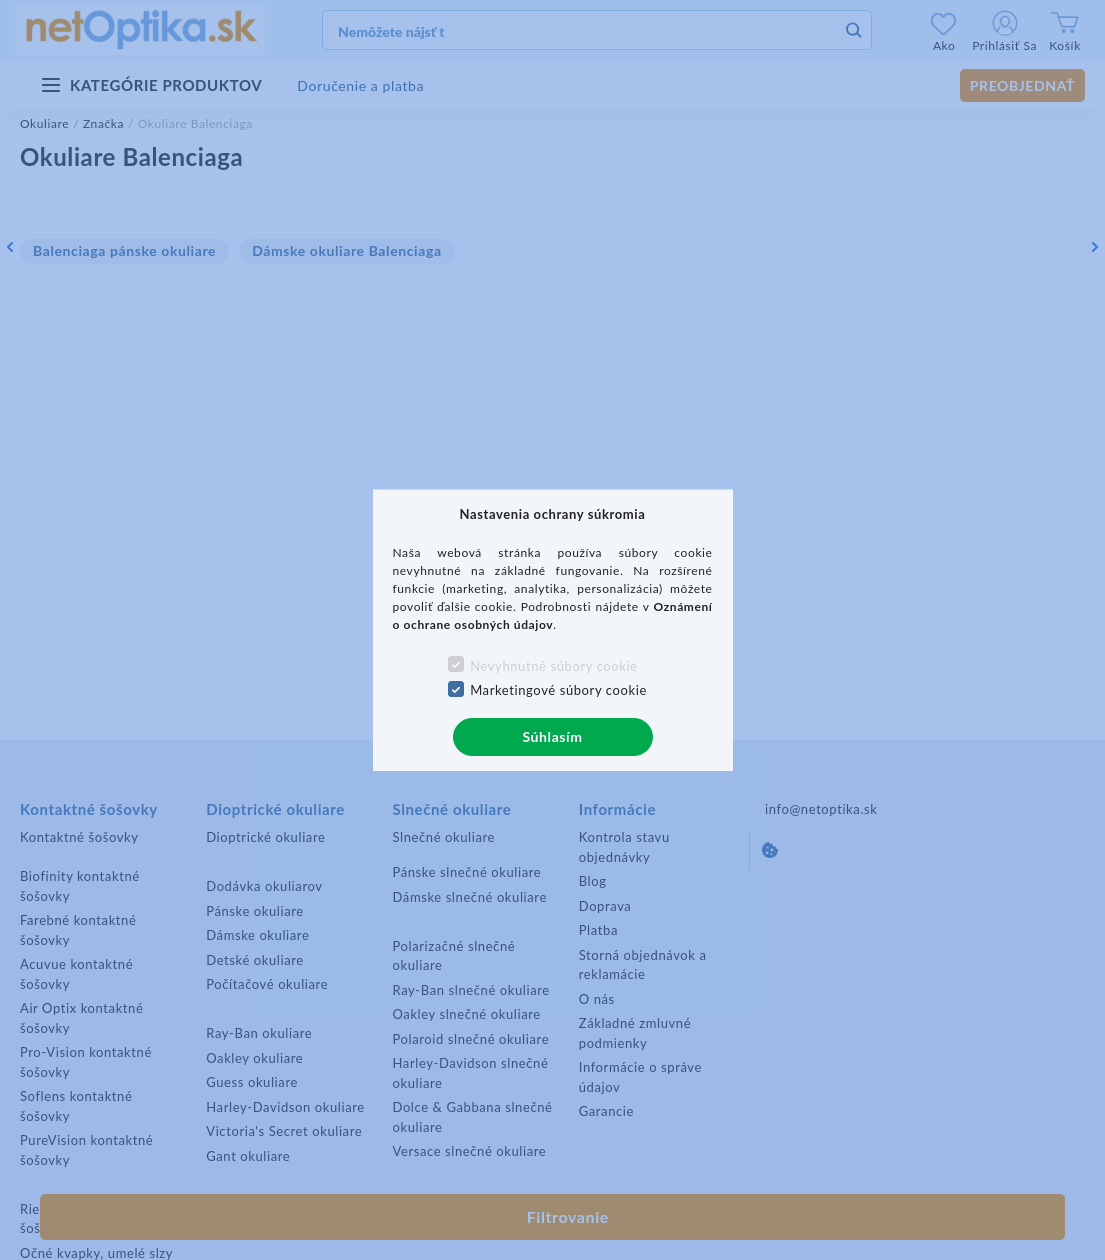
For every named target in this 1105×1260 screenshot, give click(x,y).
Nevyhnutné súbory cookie (554, 666)
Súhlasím (552, 736)
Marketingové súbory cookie (558, 690)
